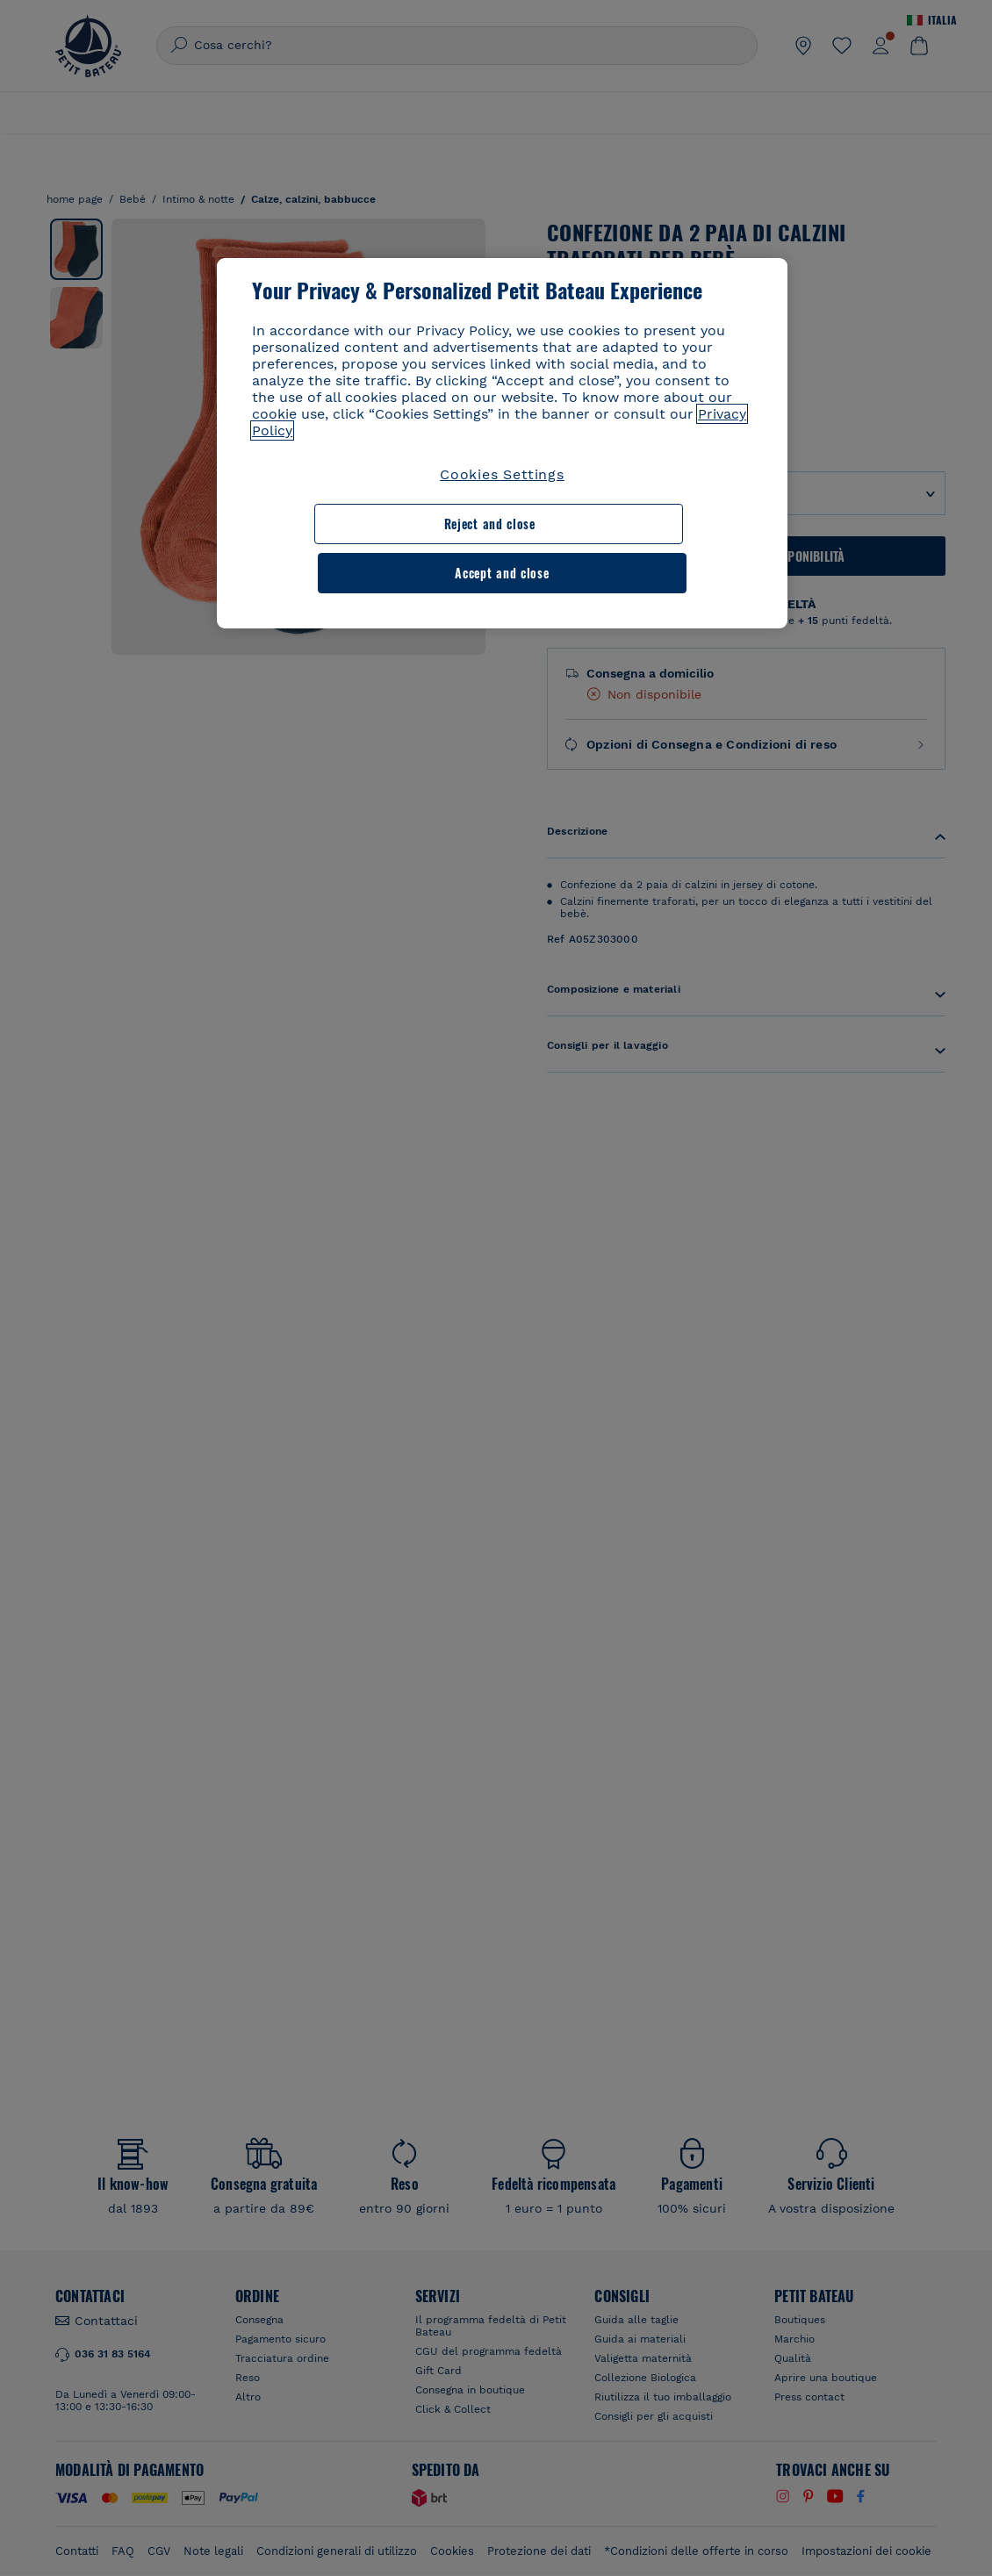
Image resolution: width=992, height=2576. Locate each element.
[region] (502, 419)
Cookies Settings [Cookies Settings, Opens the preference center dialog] (502, 474)
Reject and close (360, 523)
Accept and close (635, 523)
